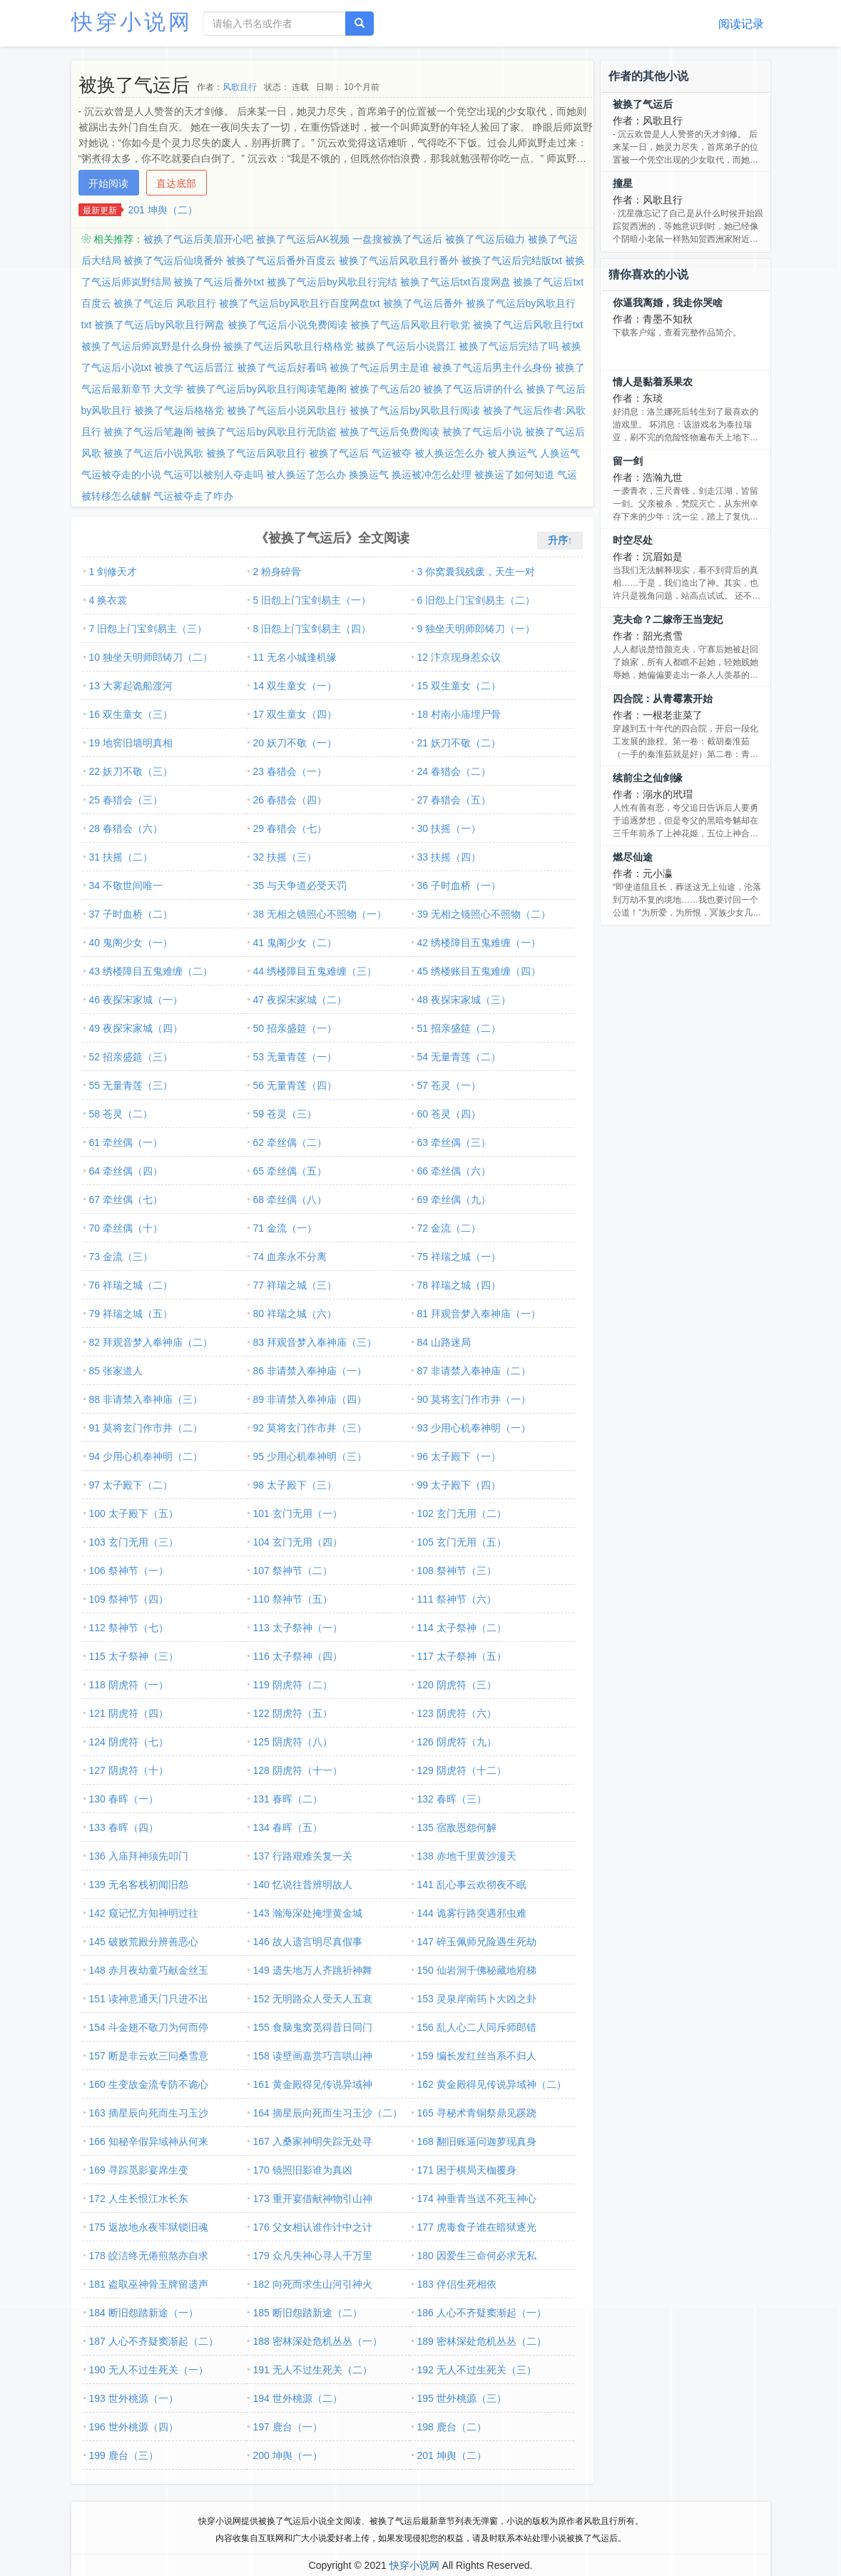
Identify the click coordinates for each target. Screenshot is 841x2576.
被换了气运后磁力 (485, 239)
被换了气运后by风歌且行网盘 (159, 324)
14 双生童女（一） (295, 685)
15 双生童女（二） (459, 685)
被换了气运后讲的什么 (473, 389)
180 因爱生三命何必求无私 (476, 2255)
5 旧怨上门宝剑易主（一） (312, 600)
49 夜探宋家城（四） (136, 1028)
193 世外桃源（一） (133, 2398)
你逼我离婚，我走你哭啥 (668, 302)
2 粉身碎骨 (277, 571)
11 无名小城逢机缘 (295, 657)
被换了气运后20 (385, 389)
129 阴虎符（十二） (461, 1770)
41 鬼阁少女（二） (295, 942)
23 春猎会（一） (290, 771)
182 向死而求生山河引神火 (312, 2284)
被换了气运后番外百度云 (281, 260)
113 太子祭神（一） (297, 1627)
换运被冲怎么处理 (432, 474)
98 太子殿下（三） (295, 1485)
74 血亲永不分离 (290, 1256)
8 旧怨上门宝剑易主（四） (312, 628)
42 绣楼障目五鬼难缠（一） (479, 942)
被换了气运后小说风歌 (153, 453)
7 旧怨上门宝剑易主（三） (148, 628)
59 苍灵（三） (285, 1114)
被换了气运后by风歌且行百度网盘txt (299, 303)
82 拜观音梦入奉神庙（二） (151, 1342)
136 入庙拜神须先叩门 (138, 1856)
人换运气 (560, 453)
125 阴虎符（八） (292, 1742)
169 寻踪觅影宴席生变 (138, 2170)
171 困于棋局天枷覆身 (466, 2170)
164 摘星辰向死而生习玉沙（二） (327, 2113)
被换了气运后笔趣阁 (148, 431)
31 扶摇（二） (121, 857)
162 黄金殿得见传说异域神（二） (491, 2084)
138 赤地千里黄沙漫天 (466, 1856)
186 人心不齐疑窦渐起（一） (481, 2312)
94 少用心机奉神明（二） (146, 1456)
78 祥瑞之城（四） (459, 1285)
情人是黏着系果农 (653, 381)
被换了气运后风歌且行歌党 (410, 324)
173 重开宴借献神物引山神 (312, 2198)
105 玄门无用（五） (461, 1542)
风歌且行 (240, 87)
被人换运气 (512, 453)
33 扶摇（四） (449, 857)
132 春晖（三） (451, 1799)
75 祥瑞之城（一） (459, 1256)
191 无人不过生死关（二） (312, 2369)
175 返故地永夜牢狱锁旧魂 (148, 2227)
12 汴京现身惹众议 (459, 657)
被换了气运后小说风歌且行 (287, 410)
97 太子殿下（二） (131, 1485)
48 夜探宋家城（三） (464, 999)
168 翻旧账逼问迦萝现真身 (476, 2141)
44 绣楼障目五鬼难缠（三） (315, 971)
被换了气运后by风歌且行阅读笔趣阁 (266, 389)
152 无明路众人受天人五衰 (312, 1998)
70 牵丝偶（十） (126, 1228)
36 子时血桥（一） (459, 885)
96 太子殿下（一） (459, 1456)
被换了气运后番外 (423, 303)
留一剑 (628, 461)
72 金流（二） (449, 1228)
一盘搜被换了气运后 (397, 239)
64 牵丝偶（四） (126, 1171)
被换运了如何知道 (514, 474)
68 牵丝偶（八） (290, 1199)
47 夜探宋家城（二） (300, 999)
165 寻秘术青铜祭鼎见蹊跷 (476, 2113)
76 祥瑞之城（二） (131, 1285)
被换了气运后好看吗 (282, 367)
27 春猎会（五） (454, 800)
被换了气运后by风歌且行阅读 (415, 410)
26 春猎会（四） (290, 800)
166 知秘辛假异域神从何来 (148, 2141)
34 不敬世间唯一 (126, 885)
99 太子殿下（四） (459, 1485)
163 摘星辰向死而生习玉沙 (148, 2113)
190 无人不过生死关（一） (148, 2369)
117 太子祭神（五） (461, 1656)
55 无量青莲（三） (131, 1085)
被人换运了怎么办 (306, 474)
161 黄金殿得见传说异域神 (312, 2084)
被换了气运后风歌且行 (256, 453)
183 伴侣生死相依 (456, 2284)
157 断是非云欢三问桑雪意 (148, 2056)
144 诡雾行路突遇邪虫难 (471, 1913)
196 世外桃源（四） (133, 2427)
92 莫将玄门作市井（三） (310, 1428)
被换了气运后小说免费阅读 (287, 324)
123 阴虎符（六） (456, 1713)
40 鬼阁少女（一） (131, 942)
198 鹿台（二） (451, 2427)
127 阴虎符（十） (128, 1770)
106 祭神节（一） (128, 1570)
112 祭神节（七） (128, 1627)
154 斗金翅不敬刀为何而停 (148, 2027)
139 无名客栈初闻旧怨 (138, 1884)
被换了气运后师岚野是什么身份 (151, 346)
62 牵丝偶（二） (290, 1142)
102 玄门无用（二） (461, 1513)
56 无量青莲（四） (295, 1085)
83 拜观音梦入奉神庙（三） (315, 1342)
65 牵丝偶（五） (290, 1171)
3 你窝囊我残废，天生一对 (476, 571)
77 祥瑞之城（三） (295, 1285)
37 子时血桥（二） (131, 914)
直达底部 (176, 183)
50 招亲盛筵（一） (295, 1028)
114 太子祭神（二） (461, 1627)
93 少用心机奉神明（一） (474, 1428)
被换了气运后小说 (482, 431)
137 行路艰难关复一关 (302, 1856)
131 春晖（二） (287, 1799)
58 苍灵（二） (121, 1114)
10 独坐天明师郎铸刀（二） (151, 657)
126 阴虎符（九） (456, 1742)
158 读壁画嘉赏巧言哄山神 (312, 2056)
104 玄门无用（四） (297, 1542)
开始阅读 (108, 183)
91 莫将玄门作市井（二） (146, 1428)
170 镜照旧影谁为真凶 (302, 2170)
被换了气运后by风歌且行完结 (332, 282)
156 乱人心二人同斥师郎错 (476, 2027)
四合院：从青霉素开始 (663, 698)
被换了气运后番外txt (218, 282)
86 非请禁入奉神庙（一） (310, 1370)
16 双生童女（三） (131, 714)
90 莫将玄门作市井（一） (474, 1399)
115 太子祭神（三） (133, 1656)
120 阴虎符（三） (456, 1684)
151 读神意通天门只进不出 (148, 1998)
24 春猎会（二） (454, 771)
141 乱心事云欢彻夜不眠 (471, 1884)
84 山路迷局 (444, 1342)
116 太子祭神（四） (297, 1656)
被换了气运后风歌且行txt (528, 324)
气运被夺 (392, 453)
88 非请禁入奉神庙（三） (146, 1399)
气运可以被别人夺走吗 (213, 474)
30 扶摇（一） (449, 828)
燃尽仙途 (633, 857)
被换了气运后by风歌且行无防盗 (266, 431)
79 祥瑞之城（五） (131, 1313)
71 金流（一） (285, 1228)
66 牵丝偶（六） (454, 1171)
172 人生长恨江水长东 (138, 2198)
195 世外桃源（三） (461, 2398)
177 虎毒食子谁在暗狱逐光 (476, 2227)
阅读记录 (741, 24)
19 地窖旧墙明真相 (131, 743)
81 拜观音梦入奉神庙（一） (479, 1313)
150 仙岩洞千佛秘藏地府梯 (476, 1970)
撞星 (623, 183)
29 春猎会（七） (290, 828)
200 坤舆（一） (287, 2455)
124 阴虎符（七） (128, 1742)
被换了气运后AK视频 (303, 239)
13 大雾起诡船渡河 (131, 685)
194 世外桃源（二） (297, 2398)
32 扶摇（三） (285, 857)
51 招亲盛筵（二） (459, 1028)
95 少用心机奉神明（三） (310, 1456)
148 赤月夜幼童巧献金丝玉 (148, 1970)
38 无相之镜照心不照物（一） (320, 914)
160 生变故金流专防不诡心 (148, 2084)
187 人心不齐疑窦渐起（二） (153, 2341)
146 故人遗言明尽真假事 (307, 1941)
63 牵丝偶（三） (454, 1142)
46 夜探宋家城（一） (136, 999)
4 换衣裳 (108, 600)
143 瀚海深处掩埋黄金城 (307, 1913)
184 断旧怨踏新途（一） (143, 2312)
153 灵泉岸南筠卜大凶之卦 (476, 1998)
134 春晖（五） (287, 1827)
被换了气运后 (339, 453)
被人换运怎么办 (449, 453)
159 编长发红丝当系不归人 (476, 2056)
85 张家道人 (116, 1370)
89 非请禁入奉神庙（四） (310, 1399)
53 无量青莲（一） (295, 1057)
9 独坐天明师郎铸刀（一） (476, 628)
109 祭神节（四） (128, 1599)
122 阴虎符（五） (292, 1713)
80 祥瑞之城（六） (295, 1313)
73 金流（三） (121, 1256)
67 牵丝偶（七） (126, 1199)
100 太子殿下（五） (133, 1513)
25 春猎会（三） (126, 800)
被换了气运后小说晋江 (406, 346)
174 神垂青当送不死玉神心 (476, 2198)
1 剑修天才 (113, 571)
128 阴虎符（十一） (297, 1770)
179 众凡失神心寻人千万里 (312, 2255)
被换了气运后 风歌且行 (164, 303)
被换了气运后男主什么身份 (492, 367)
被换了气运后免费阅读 (389, 431)
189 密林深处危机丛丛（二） (481, 2341)
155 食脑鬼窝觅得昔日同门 (312, 2027)
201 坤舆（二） (163, 209)
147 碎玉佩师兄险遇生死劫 (476, 1941)
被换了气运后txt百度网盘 (455, 282)
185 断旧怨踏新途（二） (307, 2312)
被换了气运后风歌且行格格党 (288, 346)
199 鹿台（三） (123, 2455)
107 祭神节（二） (292, 1570)
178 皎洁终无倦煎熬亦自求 (148, 2255)
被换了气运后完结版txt (512, 260)
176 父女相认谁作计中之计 (312, 2227)
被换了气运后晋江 (194, 367)
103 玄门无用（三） (133, 1542)
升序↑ (560, 540)
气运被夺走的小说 (121, 474)
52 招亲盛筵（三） (131, 1057)
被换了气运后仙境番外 (173, 260)
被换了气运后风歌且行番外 (399, 260)
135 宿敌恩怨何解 (456, 1827)
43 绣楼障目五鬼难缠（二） (151, 971)
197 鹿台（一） (287, 2427)
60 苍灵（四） (449, 1114)
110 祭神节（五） (292, 1599)
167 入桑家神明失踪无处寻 (312, 2141)
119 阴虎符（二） (292, 1684)
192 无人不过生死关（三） (476, 2369)
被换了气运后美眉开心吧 (198, 239)
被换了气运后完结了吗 (509, 346)
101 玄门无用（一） (297, 1513)
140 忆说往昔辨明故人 (302, 1884)
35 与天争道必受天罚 (300, 885)
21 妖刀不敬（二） (459, 743)
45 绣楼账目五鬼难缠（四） (479, 971)
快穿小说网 (132, 22)
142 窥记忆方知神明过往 (143, 1913)
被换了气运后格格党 (179, 410)
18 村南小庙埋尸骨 (459, 714)
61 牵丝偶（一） (126, 1142)
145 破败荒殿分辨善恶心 (143, 1941)
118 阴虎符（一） (128, 1684)
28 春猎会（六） (126, 828)
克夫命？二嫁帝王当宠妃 (668, 619)
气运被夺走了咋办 (193, 496)
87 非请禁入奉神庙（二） (474, 1370)
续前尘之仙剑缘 (648, 778)
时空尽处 (633, 540)
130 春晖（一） (123, 1799)
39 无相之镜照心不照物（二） (484, 914)
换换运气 (369, 474)
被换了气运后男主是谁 (379, 367)
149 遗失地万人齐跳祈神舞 (312, 1970)
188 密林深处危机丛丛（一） (317, 2341)
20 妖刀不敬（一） (295, 743)
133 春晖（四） (123, 1827)
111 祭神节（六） (456, 1599)
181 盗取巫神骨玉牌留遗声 (148, 2284)
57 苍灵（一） (449, 1085)
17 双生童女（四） (295, 714)
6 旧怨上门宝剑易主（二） (476, 600)
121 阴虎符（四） (128, 1713)
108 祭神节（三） (456, 1570)
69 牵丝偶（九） (454, 1199)
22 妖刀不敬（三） (131, 771)
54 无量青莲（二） (459, 1057)
